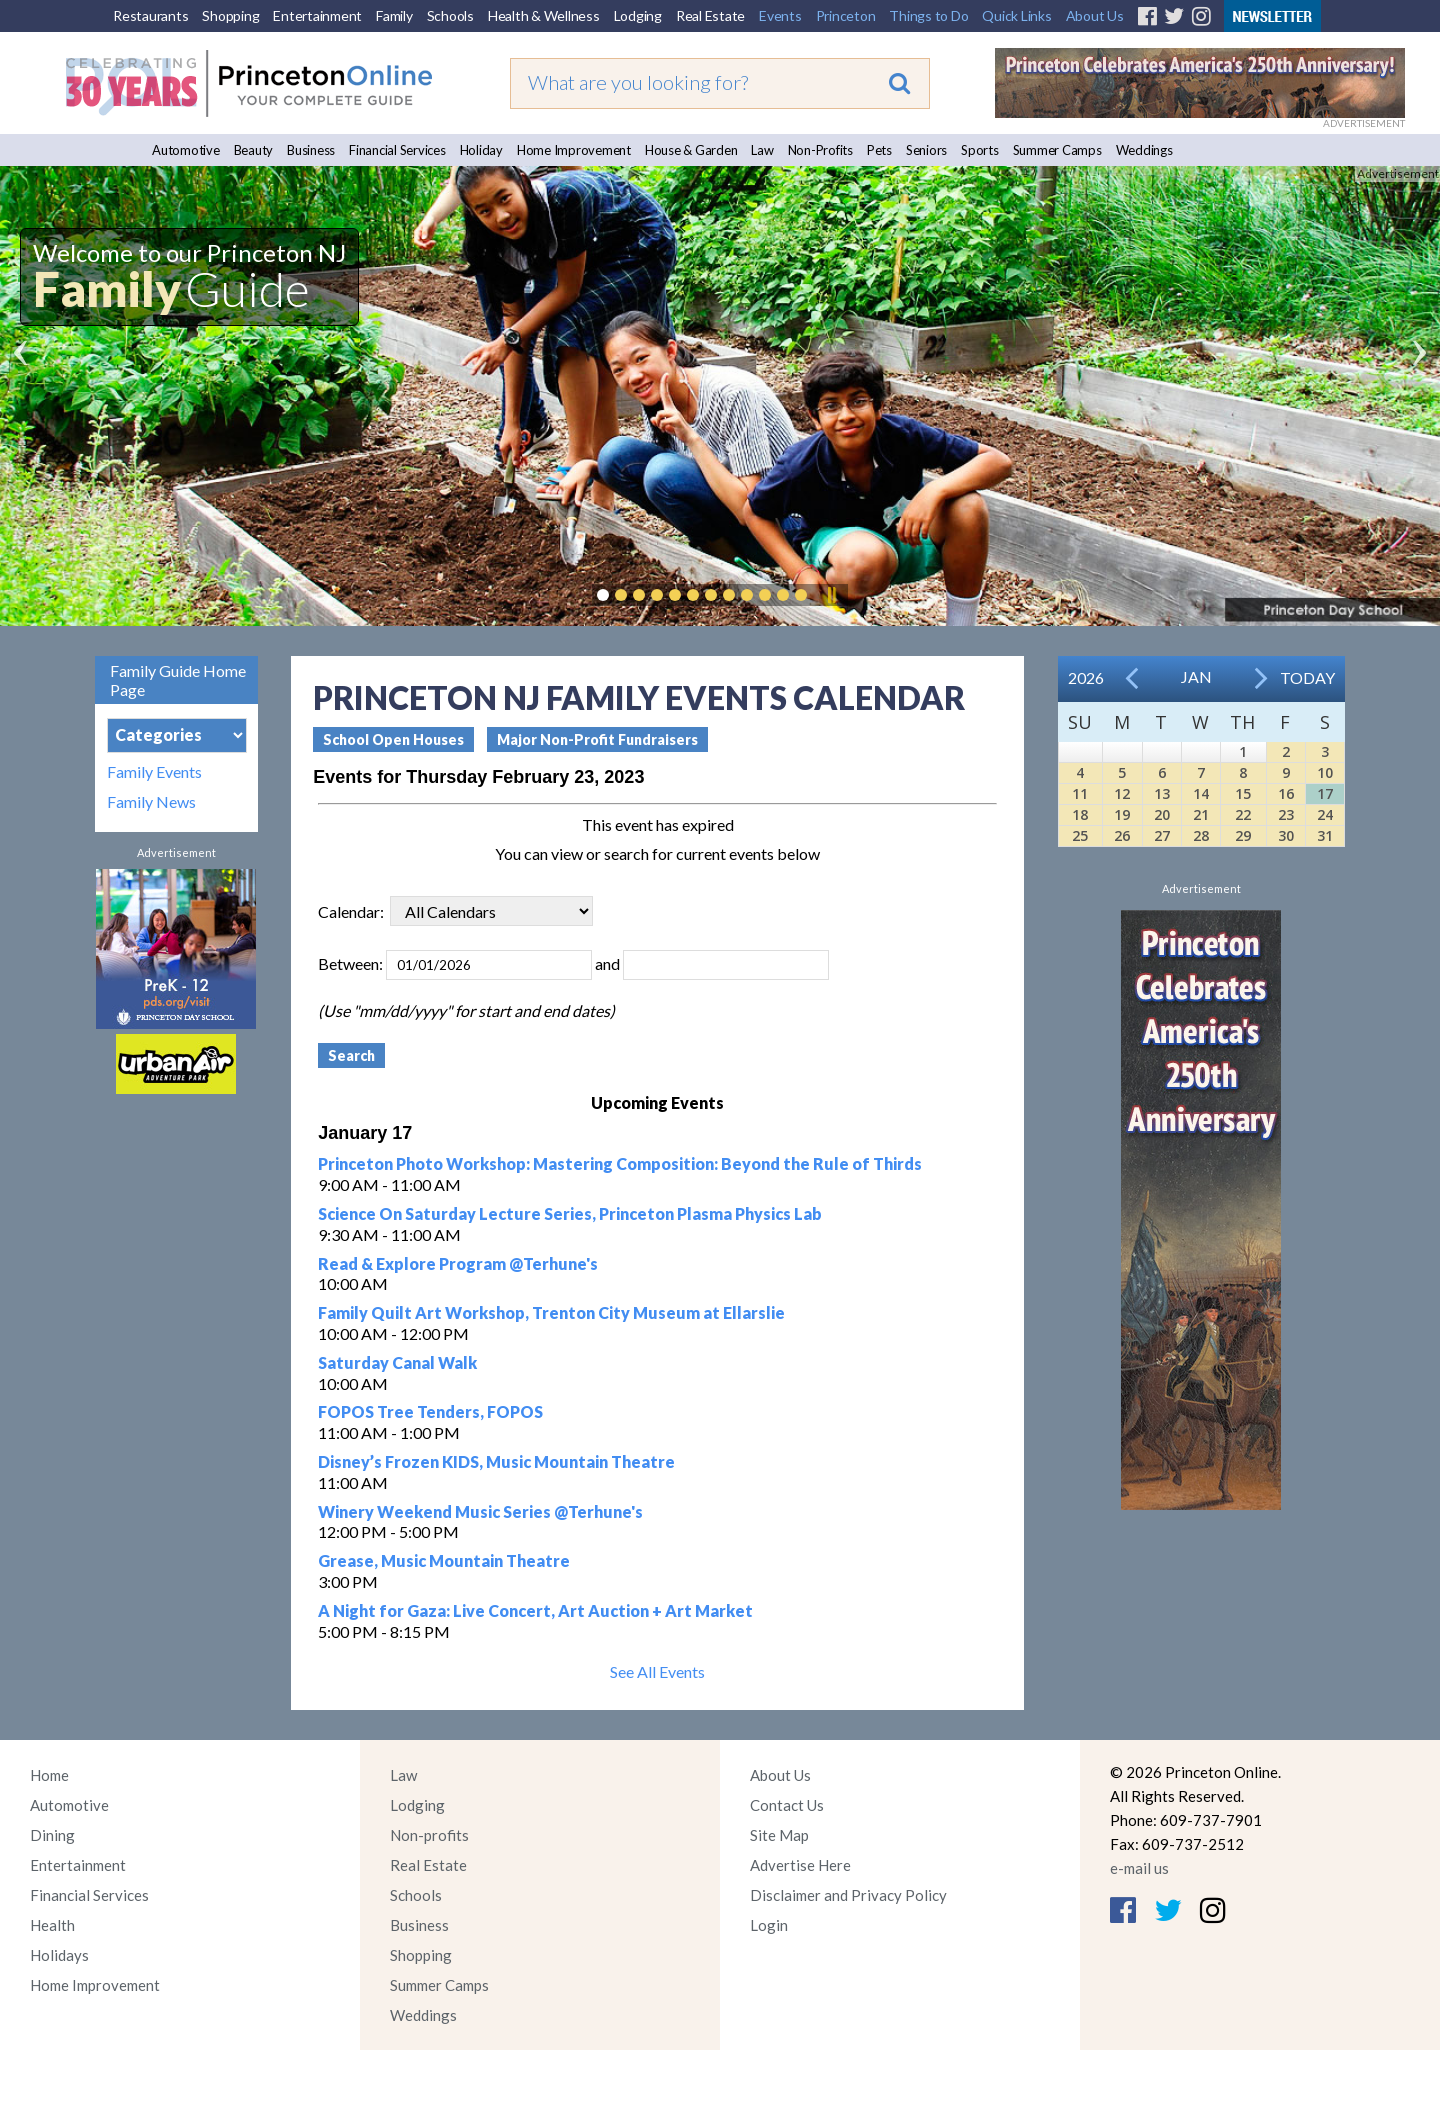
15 (1243, 793)
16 (1286, 793)
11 (1080, 793)
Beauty (254, 150)
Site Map (779, 1835)
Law (762, 150)
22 (1243, 814)
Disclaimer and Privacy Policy (848, 1895)
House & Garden (691, 150)
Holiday (481, 150)
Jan (1196, 676)
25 (1080, 835)
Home (49, 1775)
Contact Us (787, 1805)
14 (1201, 793)
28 (1201, 835)
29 (1243, 835)
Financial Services (397, 150)
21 (1201, 814)
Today (1307, 677)
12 (1122, 793)
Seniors (926, 150)
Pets (879, 150)
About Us (1095, 15)
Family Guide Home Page (178, 680)
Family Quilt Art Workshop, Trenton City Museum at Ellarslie (551, 1312)
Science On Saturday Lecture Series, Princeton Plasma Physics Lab (570, 1213)
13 (1162, 793)
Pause (831, 595)
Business (311, 150)
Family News (151, 802)
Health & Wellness (544, 15)
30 (1286, 835)
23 (1286, 814)
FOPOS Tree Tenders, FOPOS (430, 1411)
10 (1325, 772)
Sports (980, 150)
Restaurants (150, 15)
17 (1325, 793)
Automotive (186, 150)
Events (780, 15)
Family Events (154, 772)
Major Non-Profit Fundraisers (597, 739)
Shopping (230, 15)
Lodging (638, 15)
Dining (52, 1835)
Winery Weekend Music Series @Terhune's (480, 1511)
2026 (1086, 677)
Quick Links (1016, 15)
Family (394, 15)
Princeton (846, 15)
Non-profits (429, 1835)
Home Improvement (574, 150)
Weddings (1144, 150)
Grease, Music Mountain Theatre (444, 1560)
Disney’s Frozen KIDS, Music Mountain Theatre (496, 1461)
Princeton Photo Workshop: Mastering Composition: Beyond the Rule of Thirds (620, 1163)
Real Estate (710, 15)
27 (1162, 835)
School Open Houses (393, 739)
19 (1122, 814)
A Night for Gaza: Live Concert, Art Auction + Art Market (535, 1610)
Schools (450, 15)
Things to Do (928, 15)
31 (1325, 835)
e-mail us (1139, 1868)
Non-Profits (820, 150)
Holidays (59, 1955)
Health (52, 1925)
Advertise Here (800, 1865)
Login (769, 1925)
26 (1122, 835)
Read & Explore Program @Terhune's (458, 1263)
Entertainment (317, 15)
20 (1162, 814)
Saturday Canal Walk (397, 1362)
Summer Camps (1057, 150)
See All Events (657, 1671)
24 (1325, 814)
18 (1080, 814)
